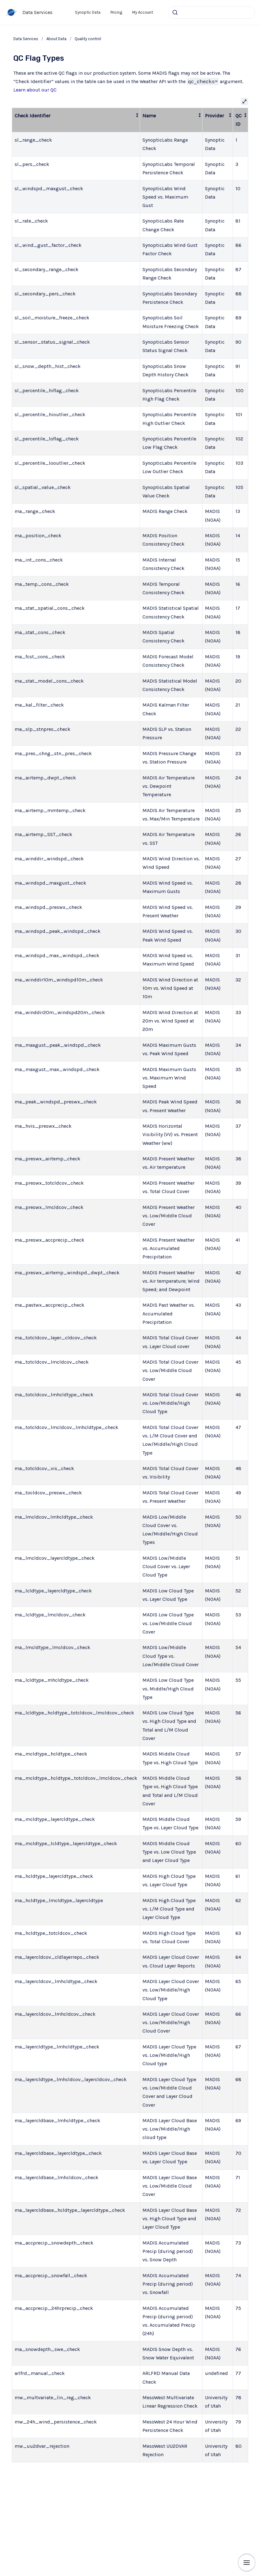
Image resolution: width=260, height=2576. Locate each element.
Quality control (88, 38)
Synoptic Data (87, 12)
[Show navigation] (246, 2562)
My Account (142, 12)
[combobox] (211, 12)
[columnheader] (76, 120)
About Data (56, 38)
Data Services (37, 12)
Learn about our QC (35, 90)
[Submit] (175, 12)
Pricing (116, 12)
